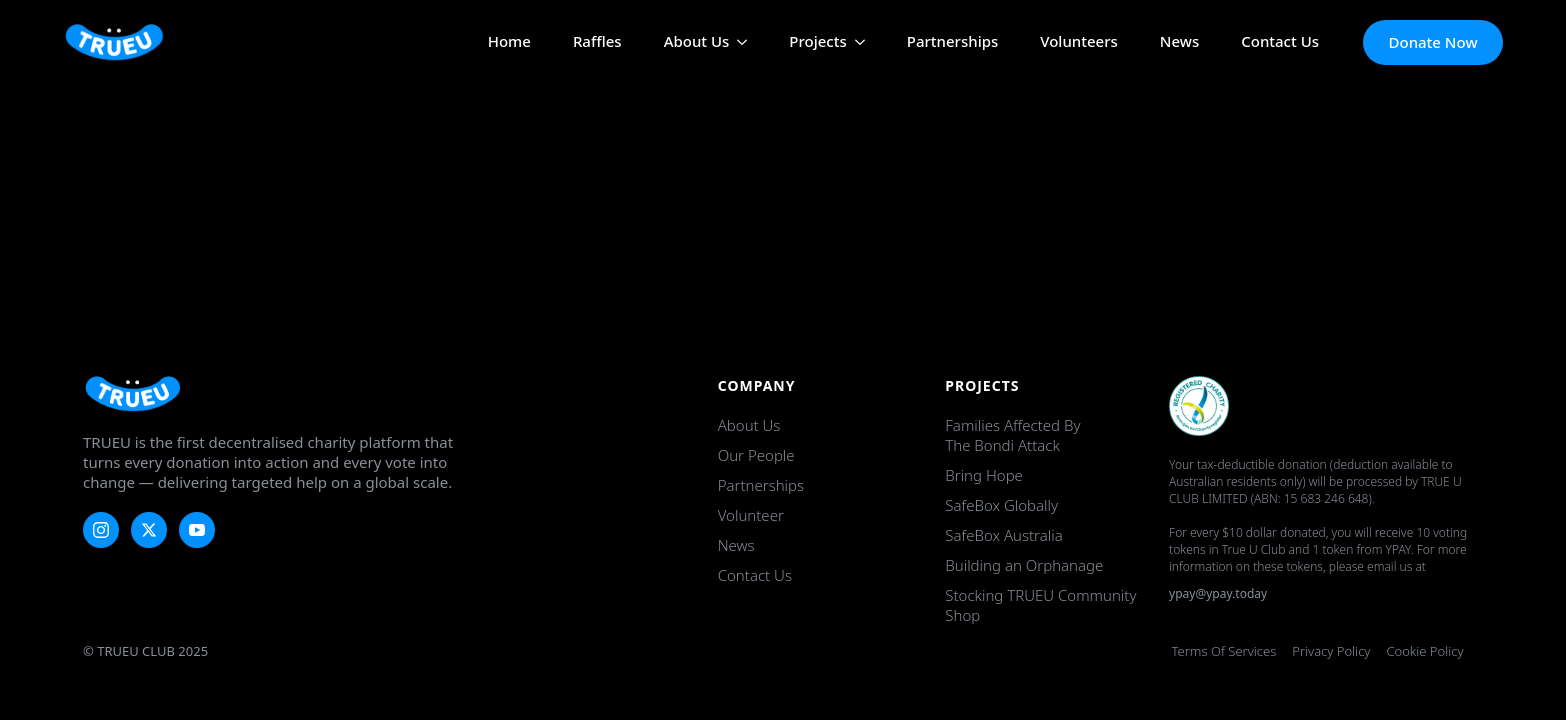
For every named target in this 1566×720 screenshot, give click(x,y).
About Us (697, 42)
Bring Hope (984, 475)
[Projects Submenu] (856, 42)
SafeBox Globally (1001, 505)
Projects (817, 42)
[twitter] (149, 530)
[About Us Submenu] (738, 42)
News (1179, 42)
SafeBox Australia (1003, 535)
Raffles (597, 42)
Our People (756, 455)
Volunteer (751, 515)
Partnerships (953, 42)
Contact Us (1280, 42)
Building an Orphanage (1024, 565)
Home (509, 42)
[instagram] (101, 530)
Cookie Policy (1424, 651)
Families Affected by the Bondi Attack (1012, 435)
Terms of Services (1224, 651)
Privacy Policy (1331, 651)
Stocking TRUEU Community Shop (1040, 605)
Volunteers (1079, 42)
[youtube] (197, 530)
